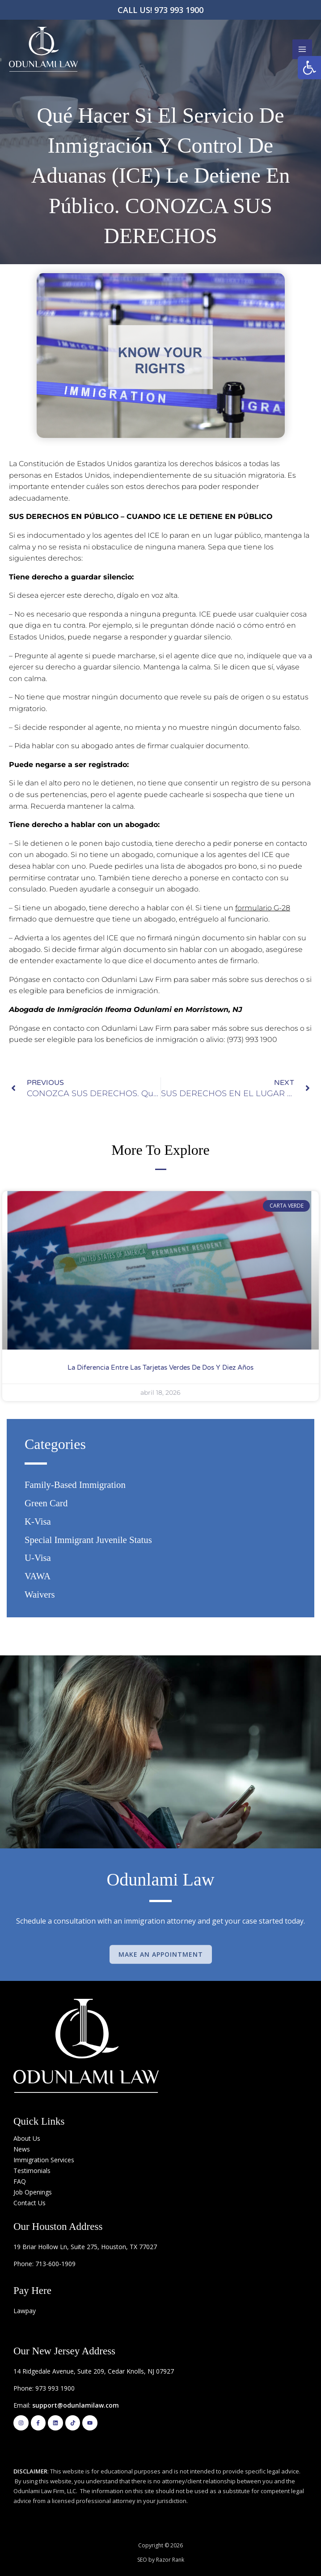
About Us (26, 2138)
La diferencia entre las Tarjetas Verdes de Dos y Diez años (160, 1367)
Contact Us (29, 2203)
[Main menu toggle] (302, 49)
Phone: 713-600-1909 (44, 2263)
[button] (309, 67)
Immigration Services (43, 2160)
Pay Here (32, 2290)
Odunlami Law (160, 1879)
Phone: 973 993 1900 (44, 2388)
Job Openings (32, 2192)
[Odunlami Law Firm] (43, 49)
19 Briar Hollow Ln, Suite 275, (57, 2246)
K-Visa (38, 1521)
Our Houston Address (57, 2226)
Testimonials (32, 2170)
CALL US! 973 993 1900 (160, 9)
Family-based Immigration (75, 1484)
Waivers (40, 1594)
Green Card (46, 1503)
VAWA (38, 1576)
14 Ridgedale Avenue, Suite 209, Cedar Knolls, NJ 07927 (93, 2371)
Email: (66, 2405)
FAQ (19, 2181)
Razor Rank (170, 2559)
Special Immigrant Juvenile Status (88, 1539)
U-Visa (38, 1557)
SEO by (146, 2559)
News (21, 2149)
